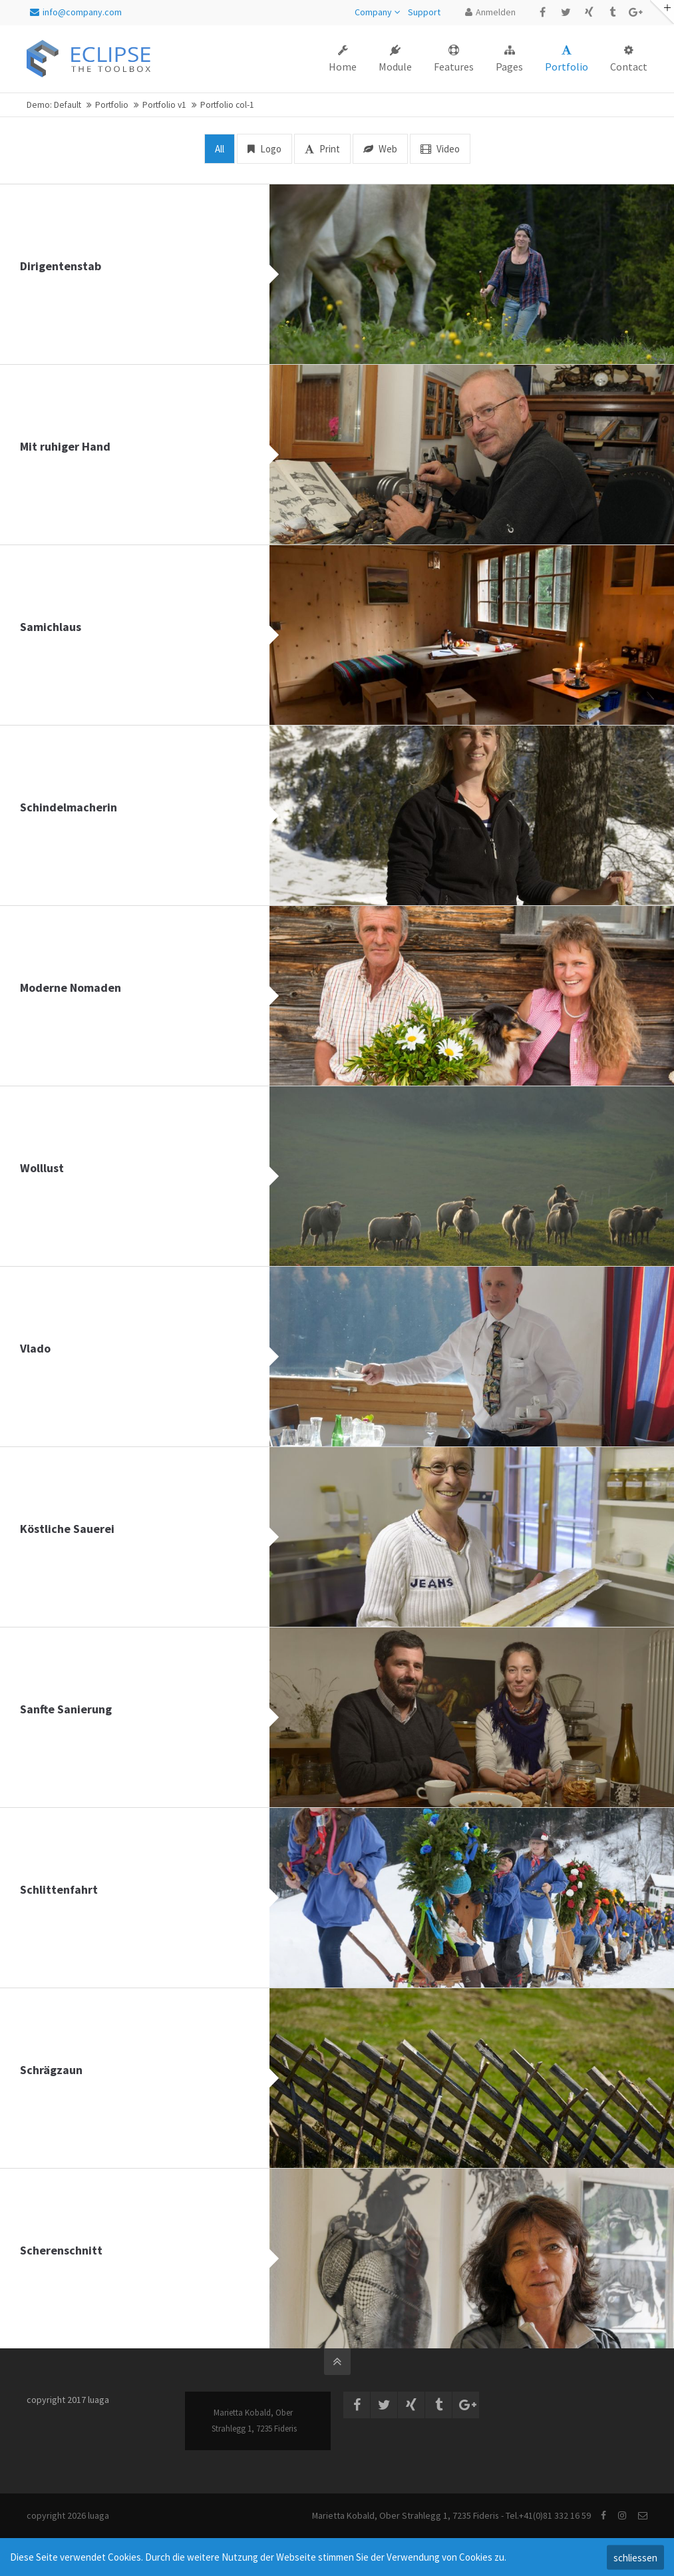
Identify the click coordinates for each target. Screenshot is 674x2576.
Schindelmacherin (68, 807)
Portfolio (111, 104)
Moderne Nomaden (70, 987)
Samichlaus (50, 626)
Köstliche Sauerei (67, 1528)
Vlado (35, 1348)
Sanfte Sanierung (66, 1709)
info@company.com (76, 12)
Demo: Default (54, 104)
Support (424, 12)
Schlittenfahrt (59, 1889)
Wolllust (42, 1168)
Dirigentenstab (60, 266)
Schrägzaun (51, 2069)
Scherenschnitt (61, 2250)
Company (373, 12)
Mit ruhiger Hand (65, 446)
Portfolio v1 (164, 104)
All (219, 148)
